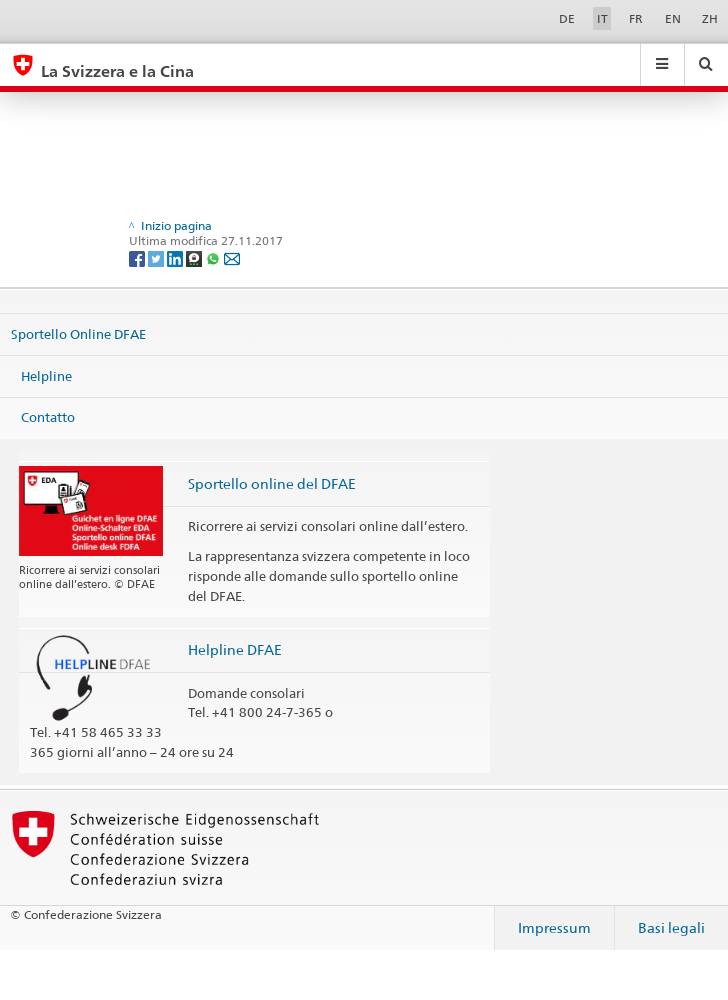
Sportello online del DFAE (272, 483)
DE (567, 18)
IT (602, 18)
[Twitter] (157, 257)
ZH (710, 18)
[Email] (232, 257)
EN (673, 18)
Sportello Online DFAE (78, 334)
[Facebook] (138, 257)
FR (636, 18)
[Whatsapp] (214, 257)
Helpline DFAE (235, 649)
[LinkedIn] (176, 257)
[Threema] (195, 257)
